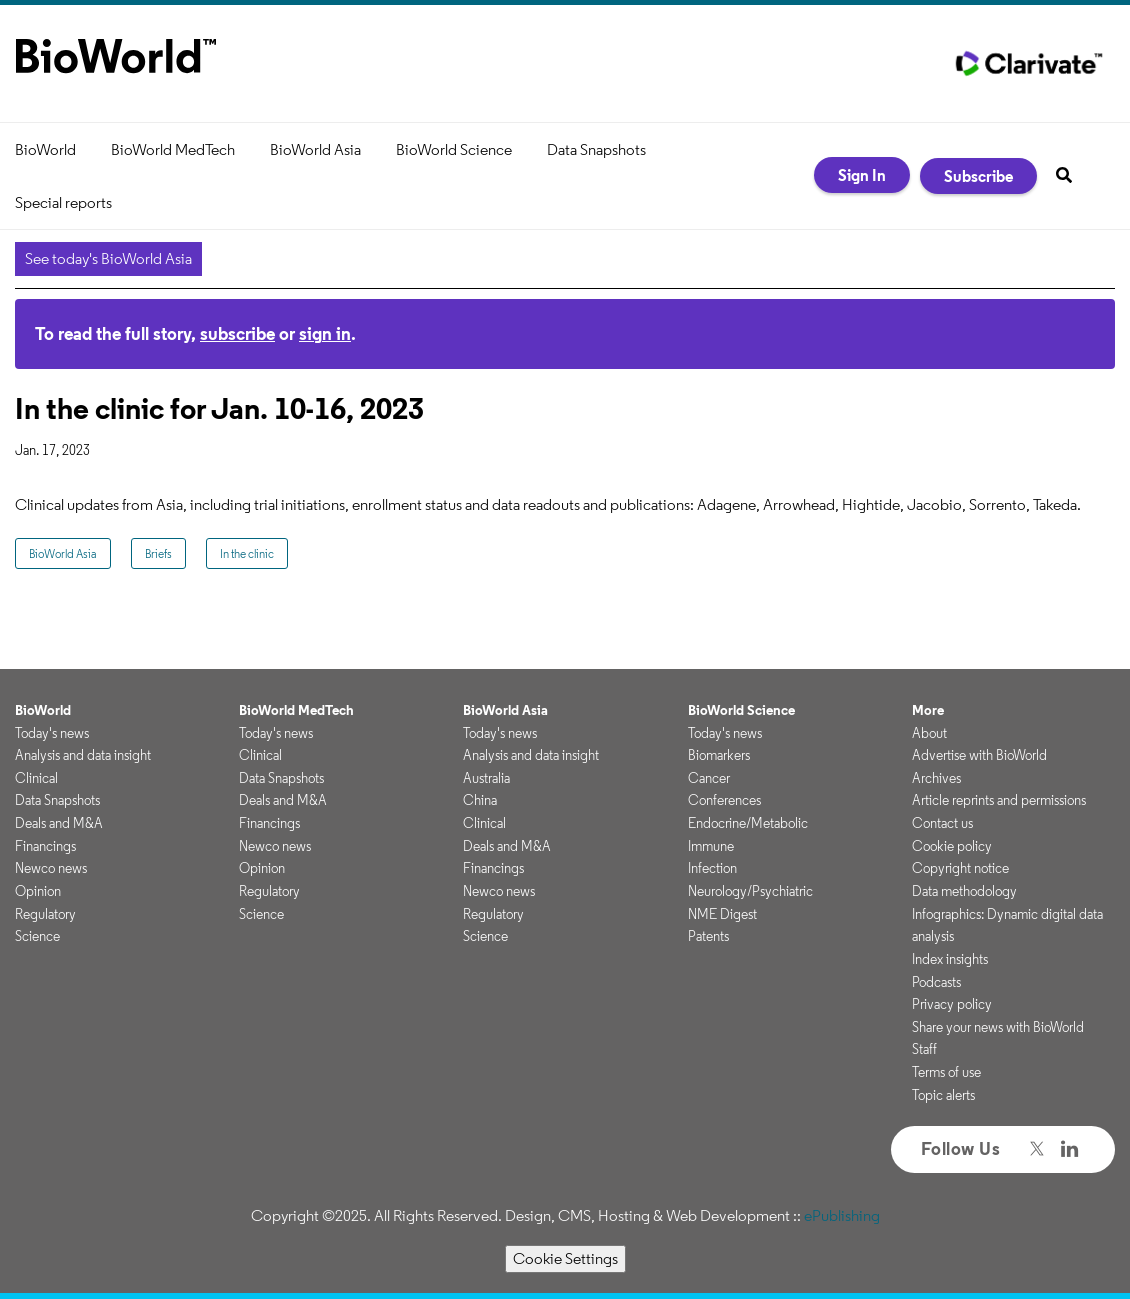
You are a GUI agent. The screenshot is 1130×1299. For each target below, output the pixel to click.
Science (37, 936)
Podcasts (936, 982)
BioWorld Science (454, 149)
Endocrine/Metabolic (748, 823)
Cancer (709, 778)
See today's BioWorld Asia (108, 258)
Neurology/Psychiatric (750, 891)
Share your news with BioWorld (998, 1027)
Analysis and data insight (83, 755)
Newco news (51, 868)
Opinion (38, 891)
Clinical (36, 778)
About (929, 733)
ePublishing (842, 1215)
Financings (45, 846)
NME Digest (722, 914)
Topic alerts (943, 1095)
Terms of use (946, 1072)
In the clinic (247, 553)
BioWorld (45, 149)
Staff (924, 1049)
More (928, 710)
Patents (708, 936)
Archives (936, 778)
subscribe (237, 333)
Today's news (52, 733)
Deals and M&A (59, 823)
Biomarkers (719, 755)
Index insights (950, 959)
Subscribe (978, 176)
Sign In (862, 175)
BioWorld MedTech (173, 149)
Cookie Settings (565, 1258)
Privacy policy (952, 1004)
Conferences (724, 800)
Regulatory (45, 914)
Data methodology (964, 891)
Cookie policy (952, 846)
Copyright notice (960, 868)
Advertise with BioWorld (979, 755)
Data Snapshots (596, 149)
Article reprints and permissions (999, 800)
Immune (711, 846)
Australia (486, 778)
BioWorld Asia (315, 149)
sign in (325, 333)
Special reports (63, 202)
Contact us (942, 823)
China (480, 800)
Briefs (158, 553)
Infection (712, 868)
